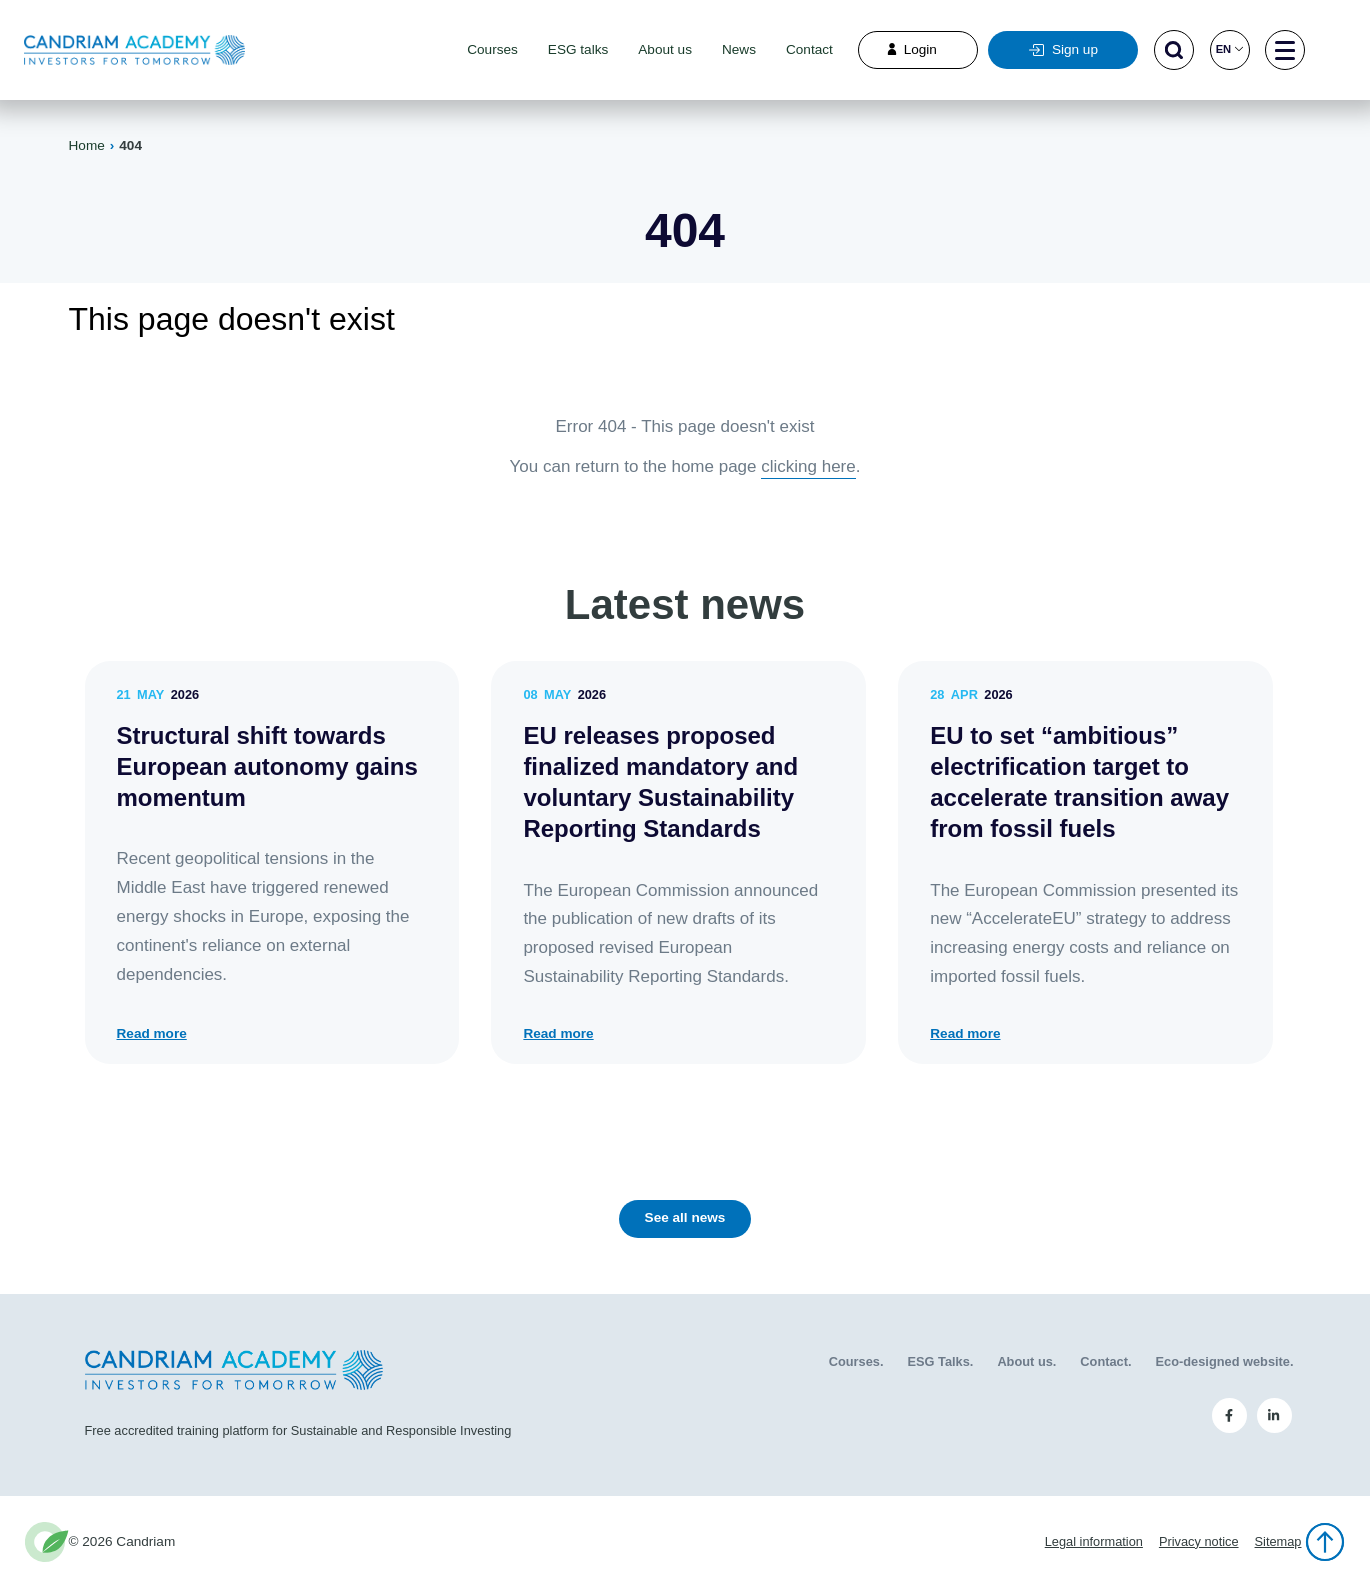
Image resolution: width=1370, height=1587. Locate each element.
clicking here (808, 466)
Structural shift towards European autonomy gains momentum (267, 766)
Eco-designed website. (1225, 1361)
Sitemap (1278, 1541)
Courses (492, 49)
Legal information (1094, 1541)
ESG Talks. (940, 1361)
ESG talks (578, 49)
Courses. (856, 1361)
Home (87, 145)
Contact (809, 49)
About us (665, 49)
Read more (152, 1034)
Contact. (1105, 1361)
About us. (1026, 1361)
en (1230, 49)
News (739, 49)
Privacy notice (1199, 1541)
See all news (685, 1217)
